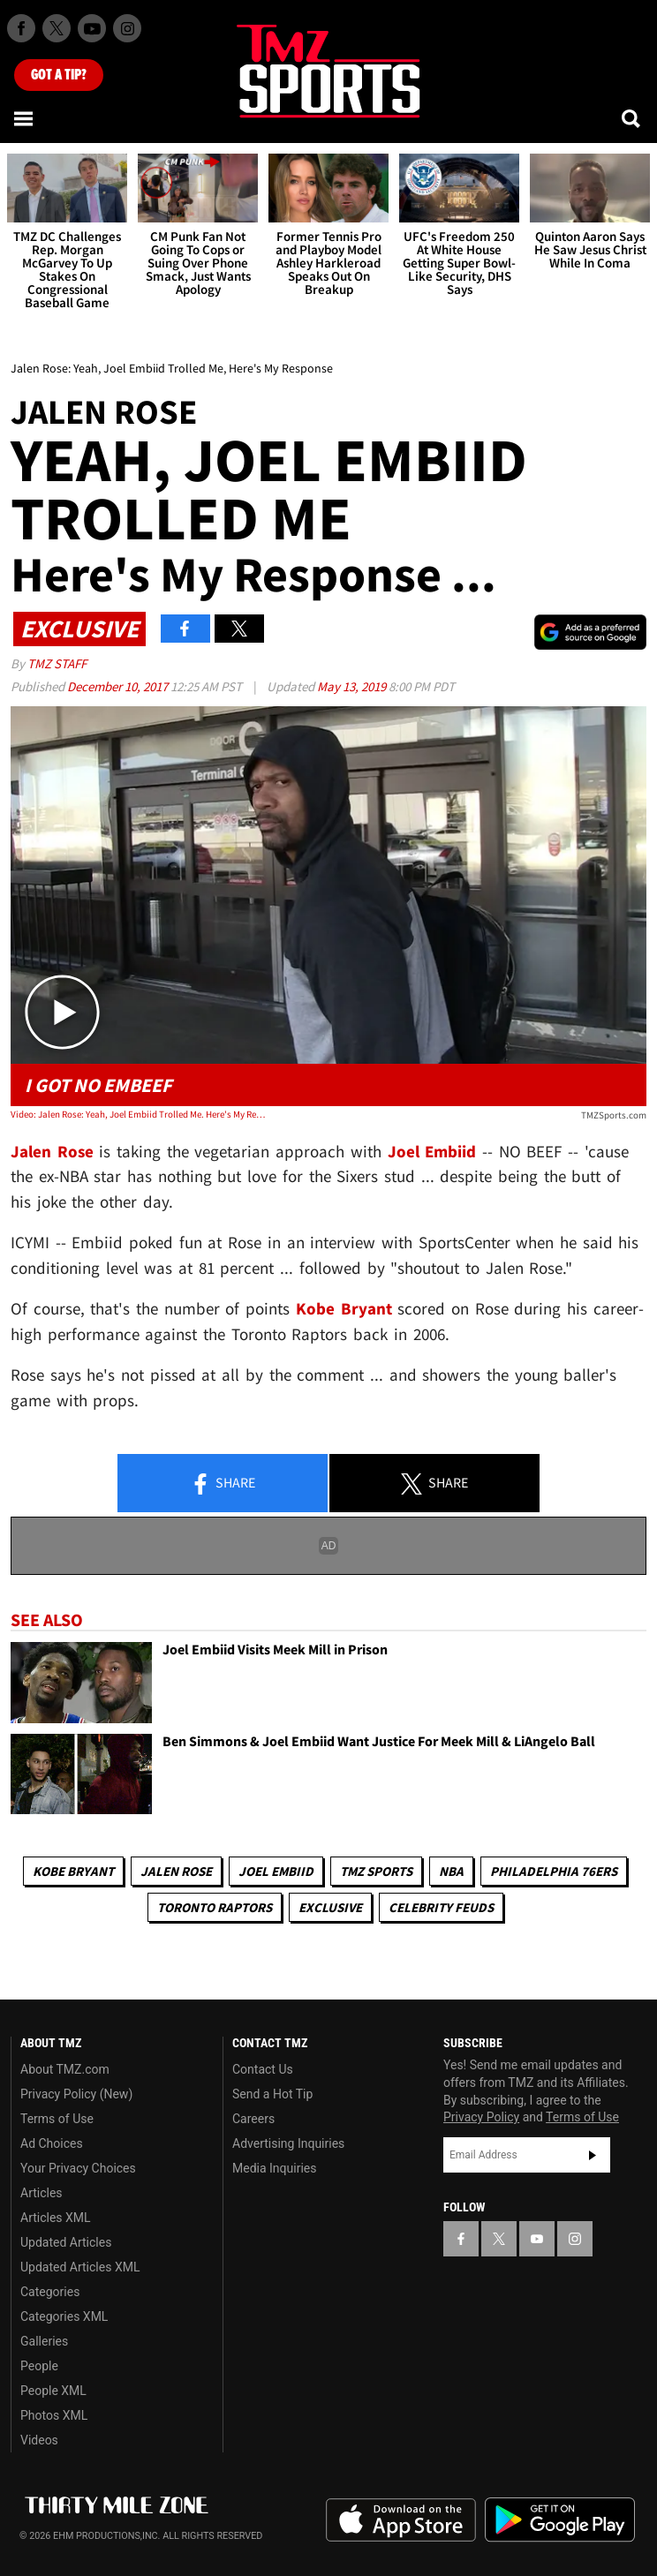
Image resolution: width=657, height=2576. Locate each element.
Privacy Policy (481, 2117)
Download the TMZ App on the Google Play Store (560, 2519)
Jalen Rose (176, 1871)
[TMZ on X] (56, 28)
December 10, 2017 (118, 686)
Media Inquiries (274, 2168)
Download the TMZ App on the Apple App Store (401, 2520)
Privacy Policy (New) (76, 2094)
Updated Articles (65, 2242)
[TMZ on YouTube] (537, 2238)
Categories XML (64, 2316)
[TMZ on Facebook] (21, 28)
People (39, 2366)
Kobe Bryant (73, 1871)
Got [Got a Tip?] (59, 75)
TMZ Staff (57, 663)
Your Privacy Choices (78, 2168)
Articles (41, 2193)
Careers (253, 2119)
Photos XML (53, 2415)
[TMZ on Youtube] (92, 28)
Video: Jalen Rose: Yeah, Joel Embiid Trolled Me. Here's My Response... (138, 1114)
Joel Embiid (275, 1871)
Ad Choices (51, 2143)
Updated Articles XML (80, 2267)
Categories (49, 2292)
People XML (53, 2391)
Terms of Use (57, 2119)
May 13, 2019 (353, 686)
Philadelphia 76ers (553, 1871)
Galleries (44, 2341)
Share (222, 1484)
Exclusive (330, 1907)
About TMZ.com (65, 2069)
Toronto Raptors (214, 1907)
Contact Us (262, 2069)
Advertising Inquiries (288, 2143)
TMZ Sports (376, 1871)
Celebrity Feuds (441, 1907)
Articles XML (55, 2218)
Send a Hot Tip (272, 2094)
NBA (451, 1871)
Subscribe (592, 2155)
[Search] (632, 118)
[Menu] (24, 118)
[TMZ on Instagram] (127, 28)
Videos (39, 2440)
